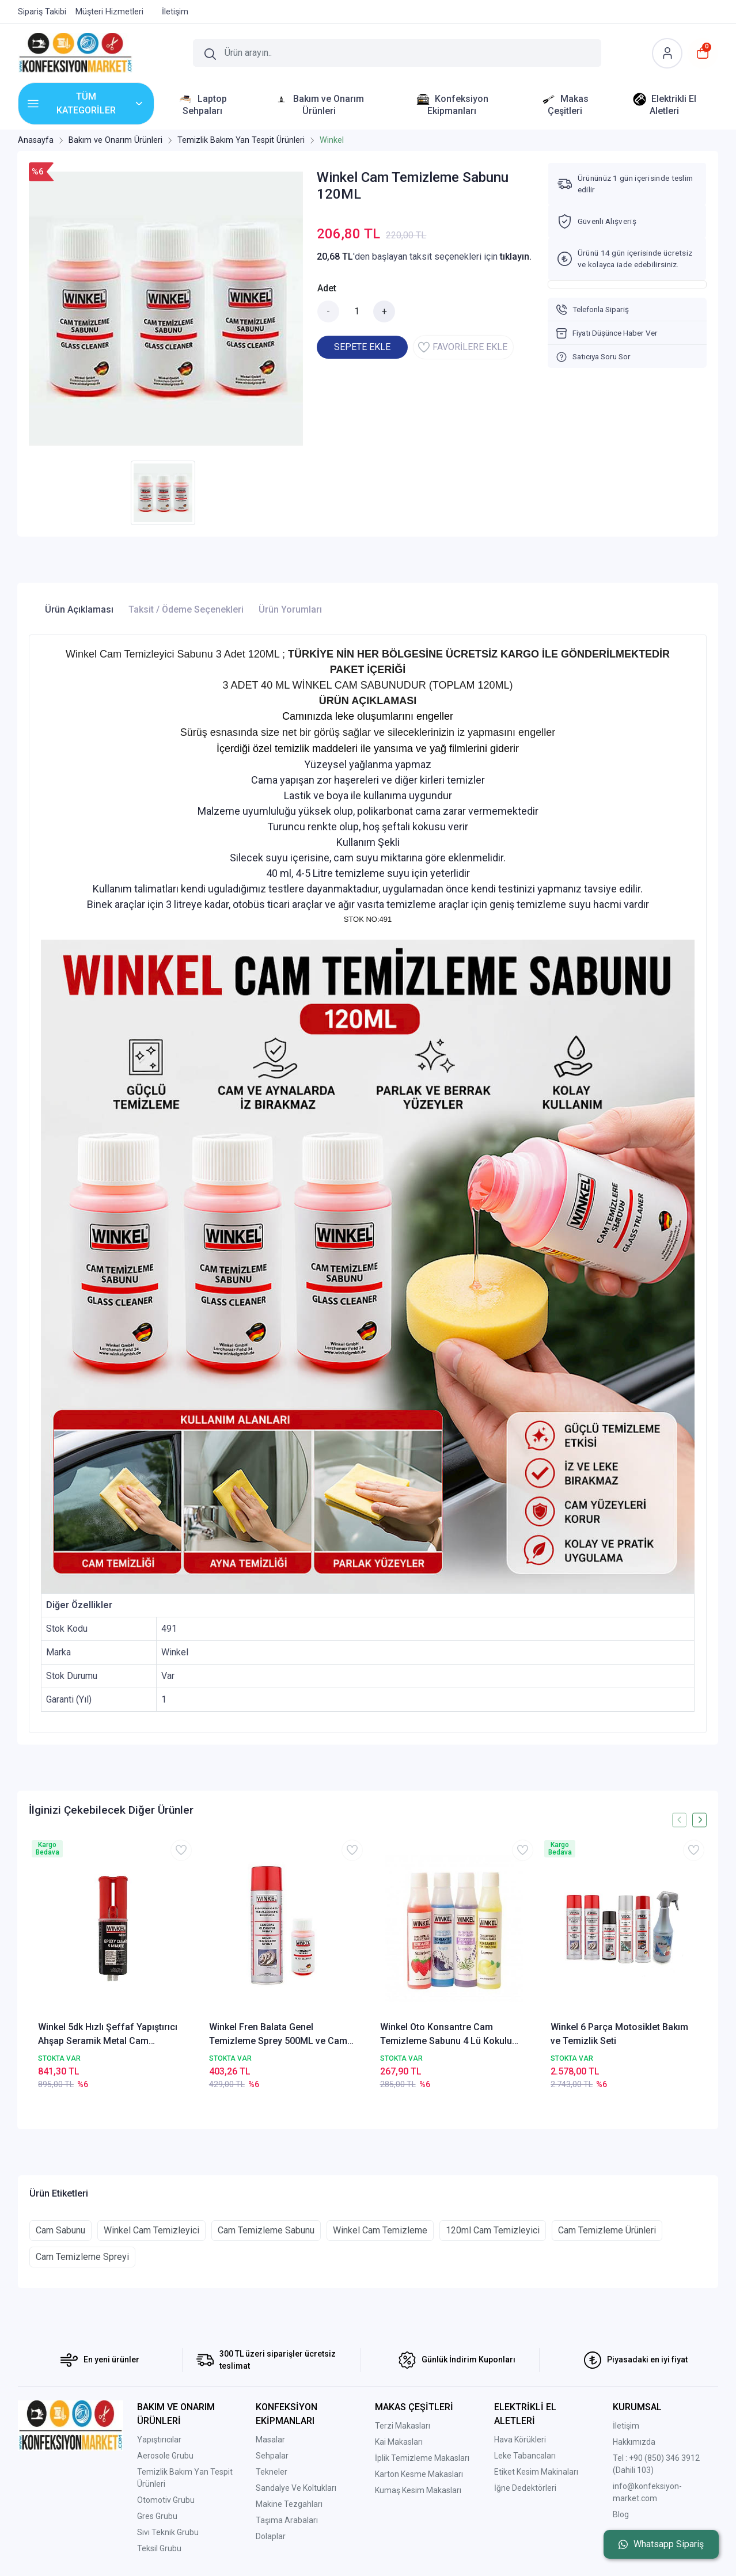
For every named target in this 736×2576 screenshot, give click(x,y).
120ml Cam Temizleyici (493, 2230)
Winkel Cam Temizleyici (151, 2230)
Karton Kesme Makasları (419, 2474)
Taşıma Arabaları (287, 2520)
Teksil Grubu (159, 2548)
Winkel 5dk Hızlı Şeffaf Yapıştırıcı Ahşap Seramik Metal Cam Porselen (107, 2035)
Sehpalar (272, 2455)
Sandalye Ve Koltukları (296, 2488)
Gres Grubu (157, 2516)
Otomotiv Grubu (166, 2500)
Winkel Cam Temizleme (380, 2230)
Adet (326, 288)
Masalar (270, 2439)
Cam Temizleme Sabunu (266, 2230)
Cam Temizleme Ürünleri (607, 2230)
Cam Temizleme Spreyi (82, 2256)
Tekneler (271, 2471)
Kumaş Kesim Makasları (418, 2490)
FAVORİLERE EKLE (462, 347)
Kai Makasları (399, 2441)
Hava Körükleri (520, 2439)
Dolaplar (271, 2536)
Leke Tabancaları (525, 2455)
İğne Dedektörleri (525, 2488)
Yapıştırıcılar (159, 2439)
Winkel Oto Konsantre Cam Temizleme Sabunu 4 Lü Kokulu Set (446, 2035)
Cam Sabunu (60, 2230)
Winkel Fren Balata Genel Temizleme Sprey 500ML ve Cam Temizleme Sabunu (278, 2035)
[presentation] (679, 1820)
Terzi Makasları (402, 2425)
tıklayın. (516, 256)
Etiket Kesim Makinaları (536, 2471)
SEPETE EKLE (362, 346)
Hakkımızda (634, 2441)
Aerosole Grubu (165, 2455)
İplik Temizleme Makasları (422, 2458)
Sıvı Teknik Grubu (168, 2532)
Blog (621, 2514)
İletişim (626, 2425)
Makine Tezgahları (289, 2504)
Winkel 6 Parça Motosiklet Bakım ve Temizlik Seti (619, 2034)
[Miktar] (356, 311)
